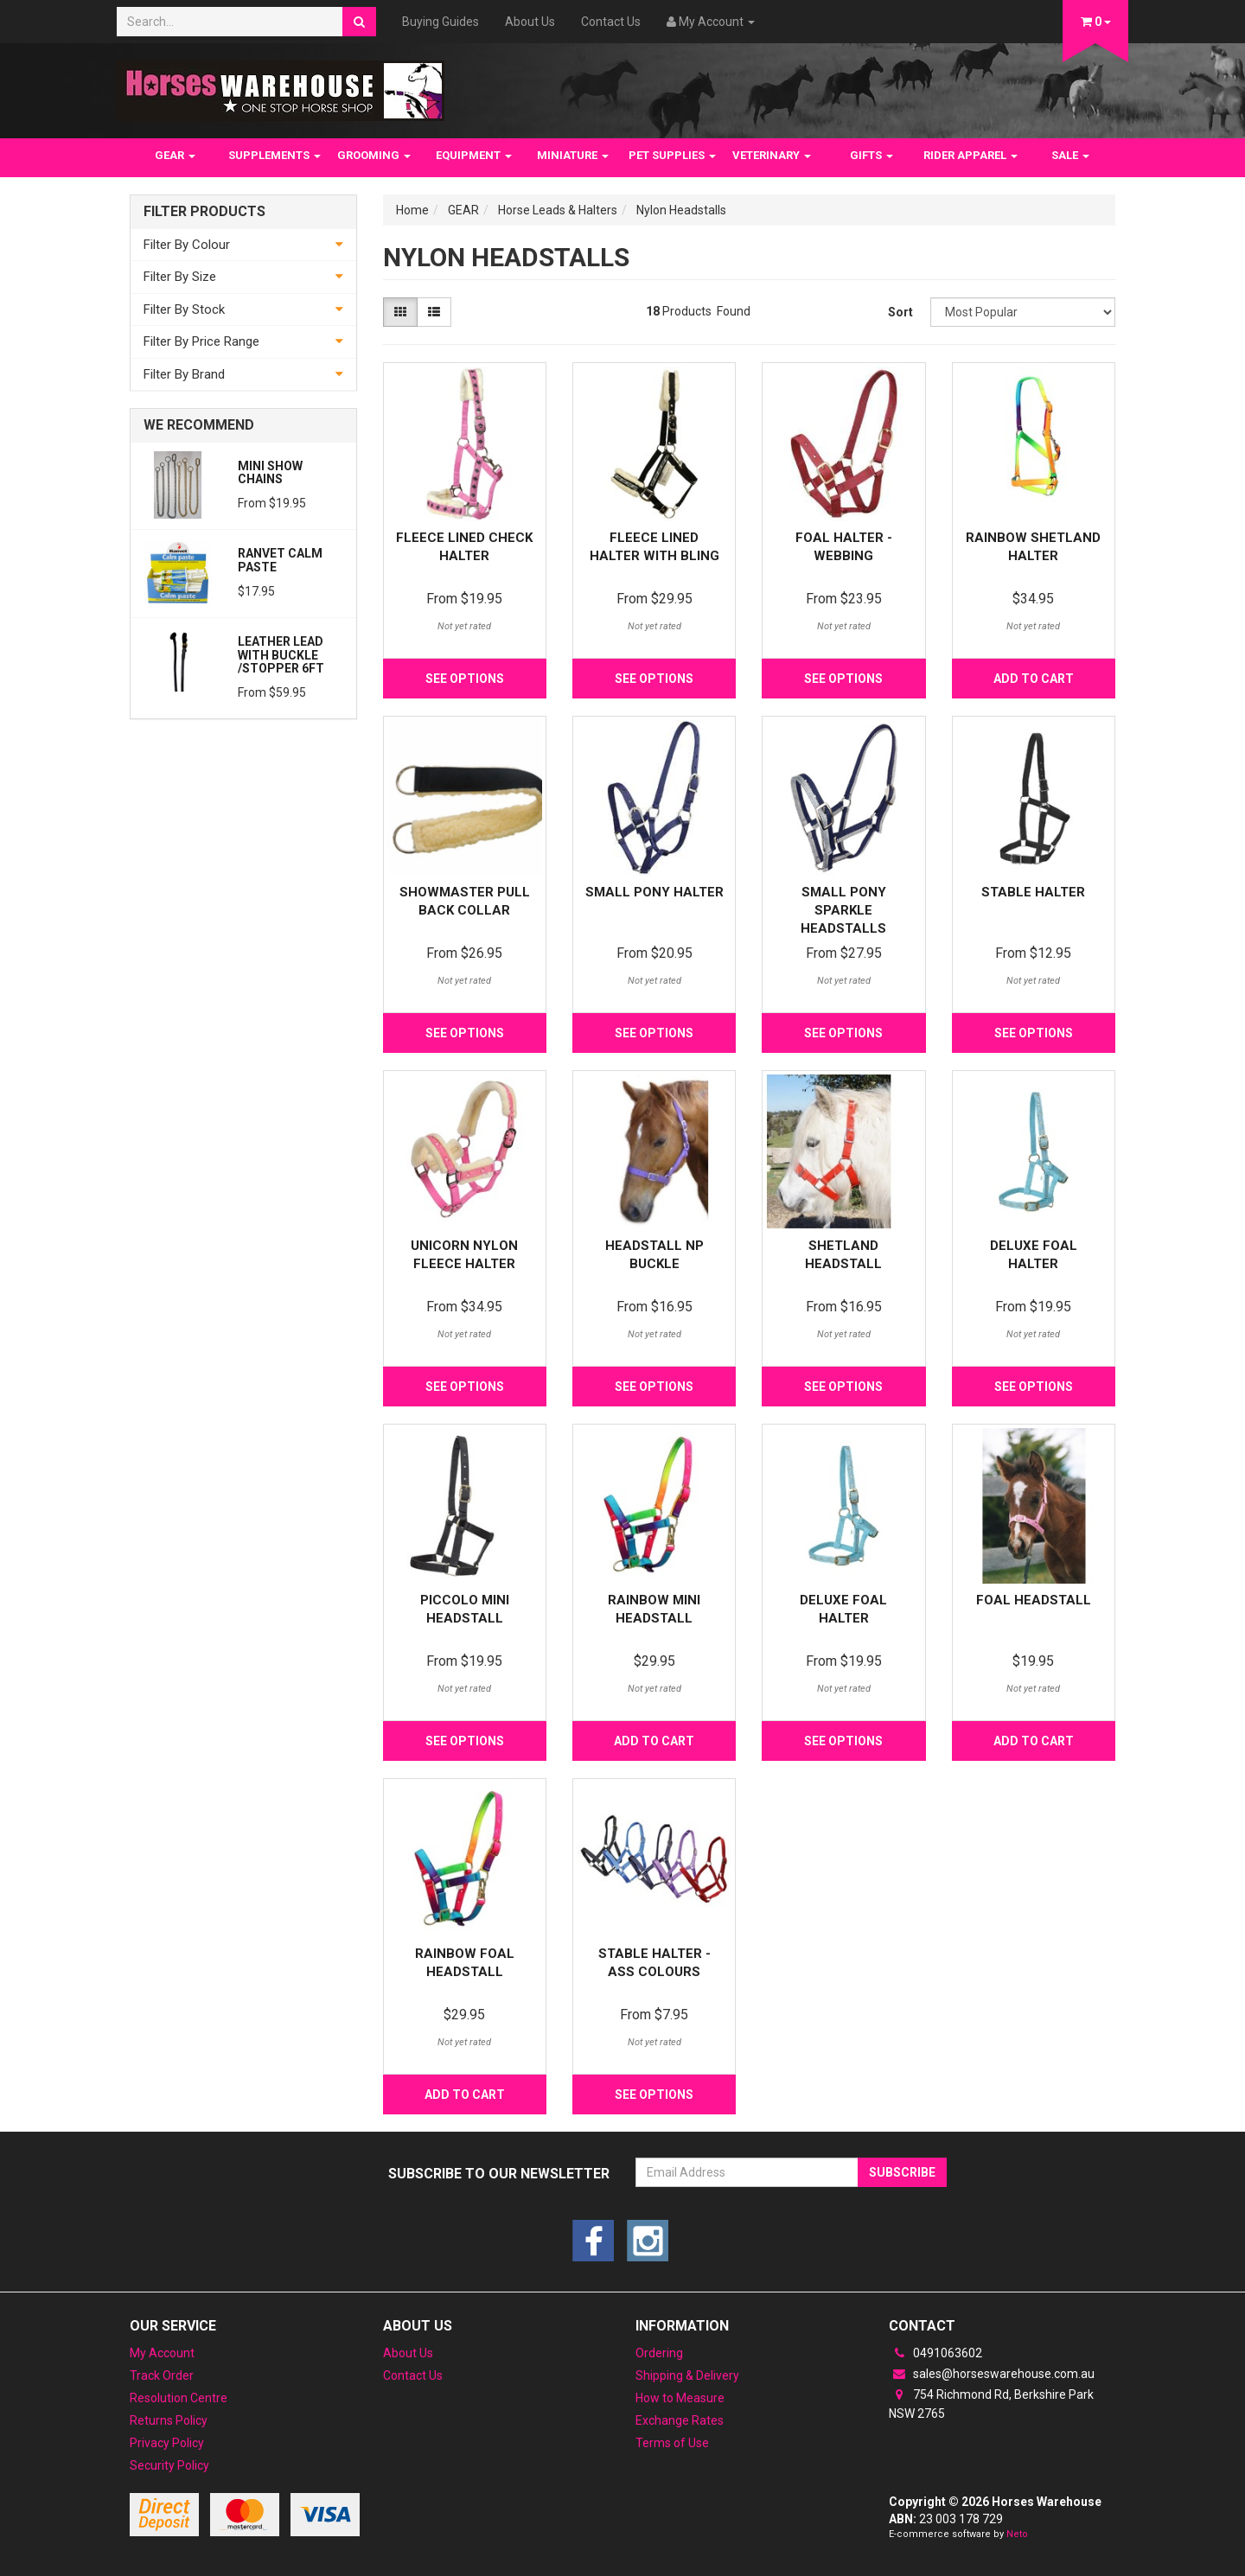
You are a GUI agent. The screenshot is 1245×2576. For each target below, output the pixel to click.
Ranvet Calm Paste (280, 559)
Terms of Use (672, 2443)
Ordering (659, 2353)
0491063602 (935, 2353)
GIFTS (871, 155)
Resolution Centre (178, 2398)
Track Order (162, 2375)
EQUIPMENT (474, 155)
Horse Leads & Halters (557, 210)
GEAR (175, 155)
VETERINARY (771, 155)
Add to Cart (1033, 678)
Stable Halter (1033, 892)
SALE (1070, 155)
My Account (162, 2353)
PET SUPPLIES (672, 155)
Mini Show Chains (270, 472)
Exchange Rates (679, 2420)
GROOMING (374, 155)
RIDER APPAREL (970, 155)
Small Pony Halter (654, 892)
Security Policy (169, 2465)
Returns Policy (169, 2420)
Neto (1017, 2534)
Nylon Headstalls (681, 210)
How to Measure (680, 2398)
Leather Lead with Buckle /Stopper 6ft (281, 654)
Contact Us (611, 22)
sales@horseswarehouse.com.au (992, 2374)
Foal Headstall (1033, 1600)
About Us (530, 22)
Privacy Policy (167, 2443)
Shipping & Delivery (687, 2375)
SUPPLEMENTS (274, 155)
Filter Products (204, 212)
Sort (900, 312)
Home (412, 210)
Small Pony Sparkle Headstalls (843, 910)
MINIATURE (573, 155)
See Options (464, 678)
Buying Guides (440, 22)
